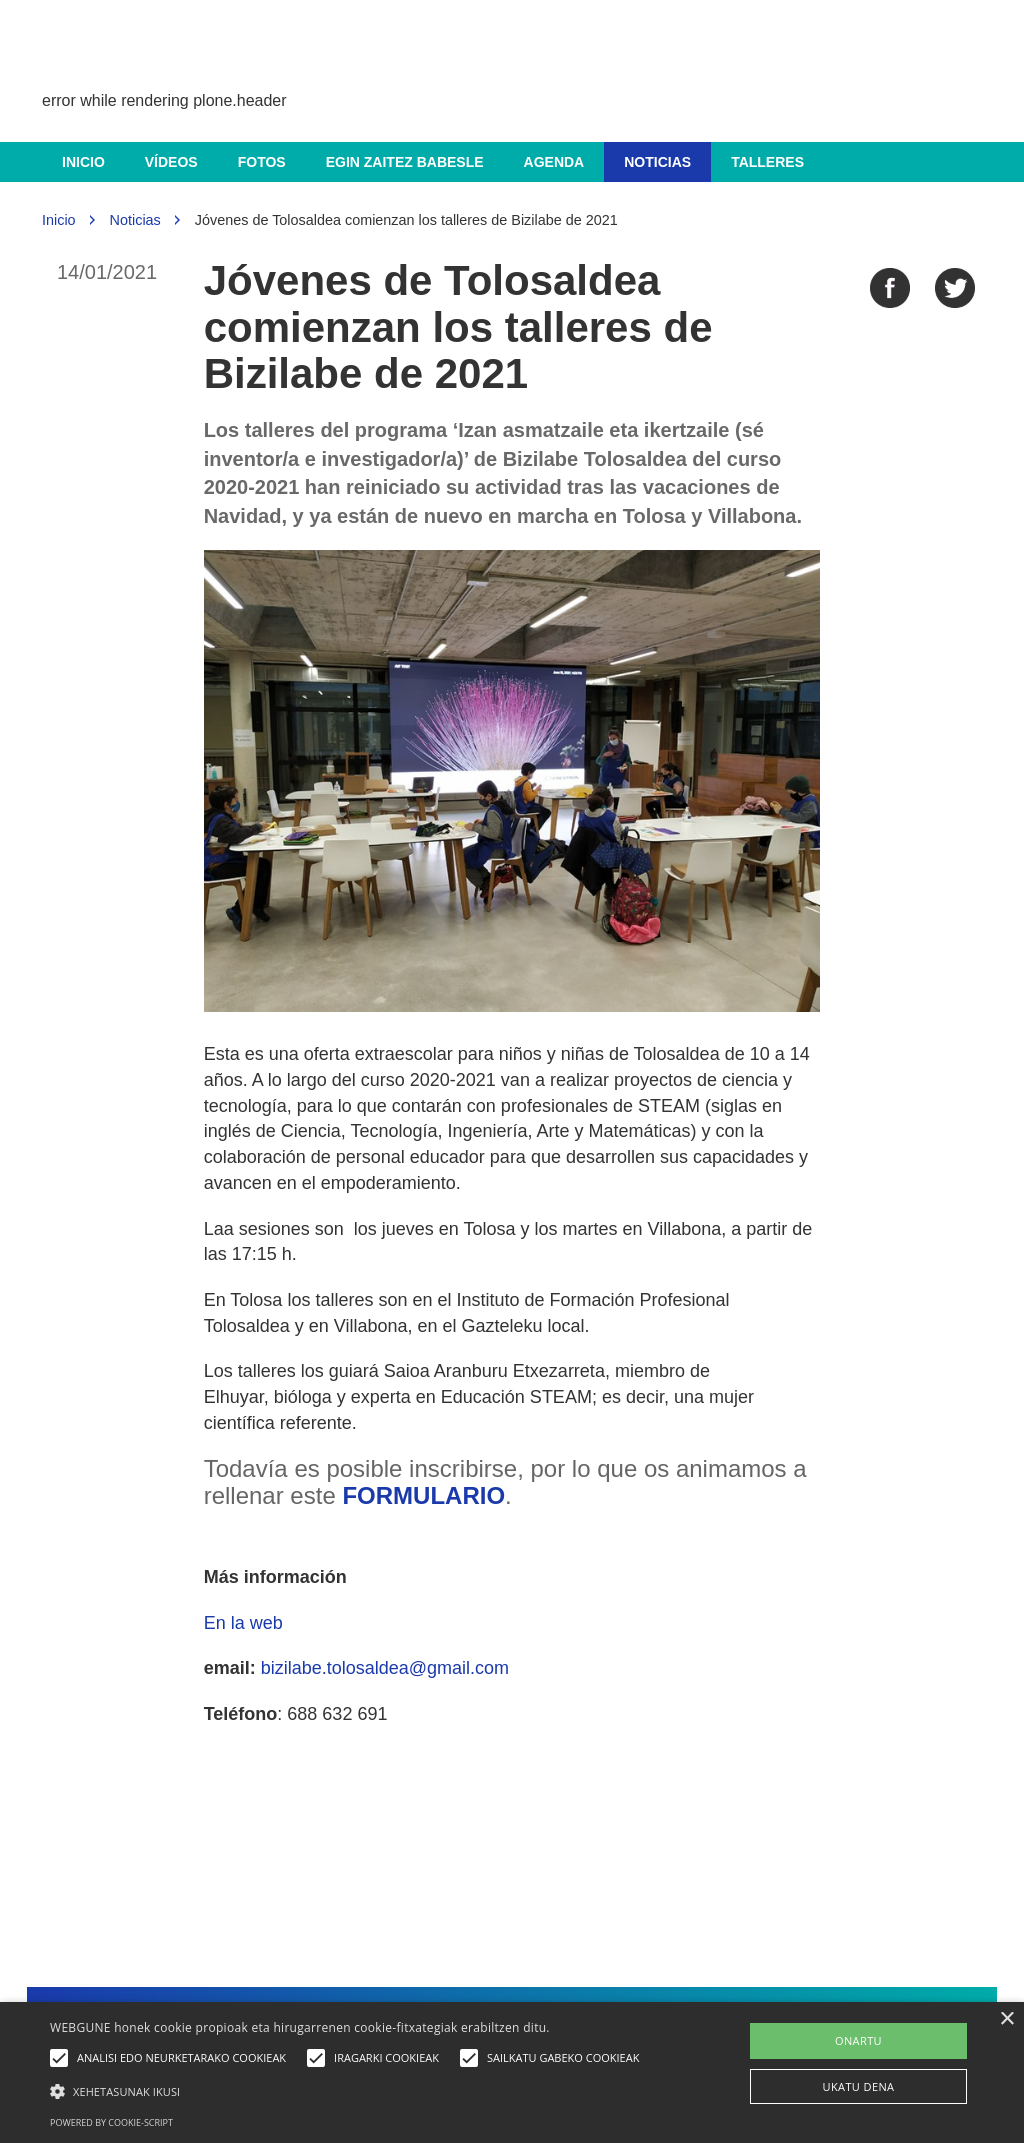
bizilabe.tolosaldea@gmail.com (385, 1668)
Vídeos (171, 162)
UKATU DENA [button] (859, 2086)
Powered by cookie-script (111, 2122)
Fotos (262, 162)
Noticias (657, 162)
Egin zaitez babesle (405, 162)
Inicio (83, 162)
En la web (243, 1623)
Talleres (767, 162)
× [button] (1006, 2019)
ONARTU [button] (858, 2040)
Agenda (554, 162)
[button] (349, 2090)
